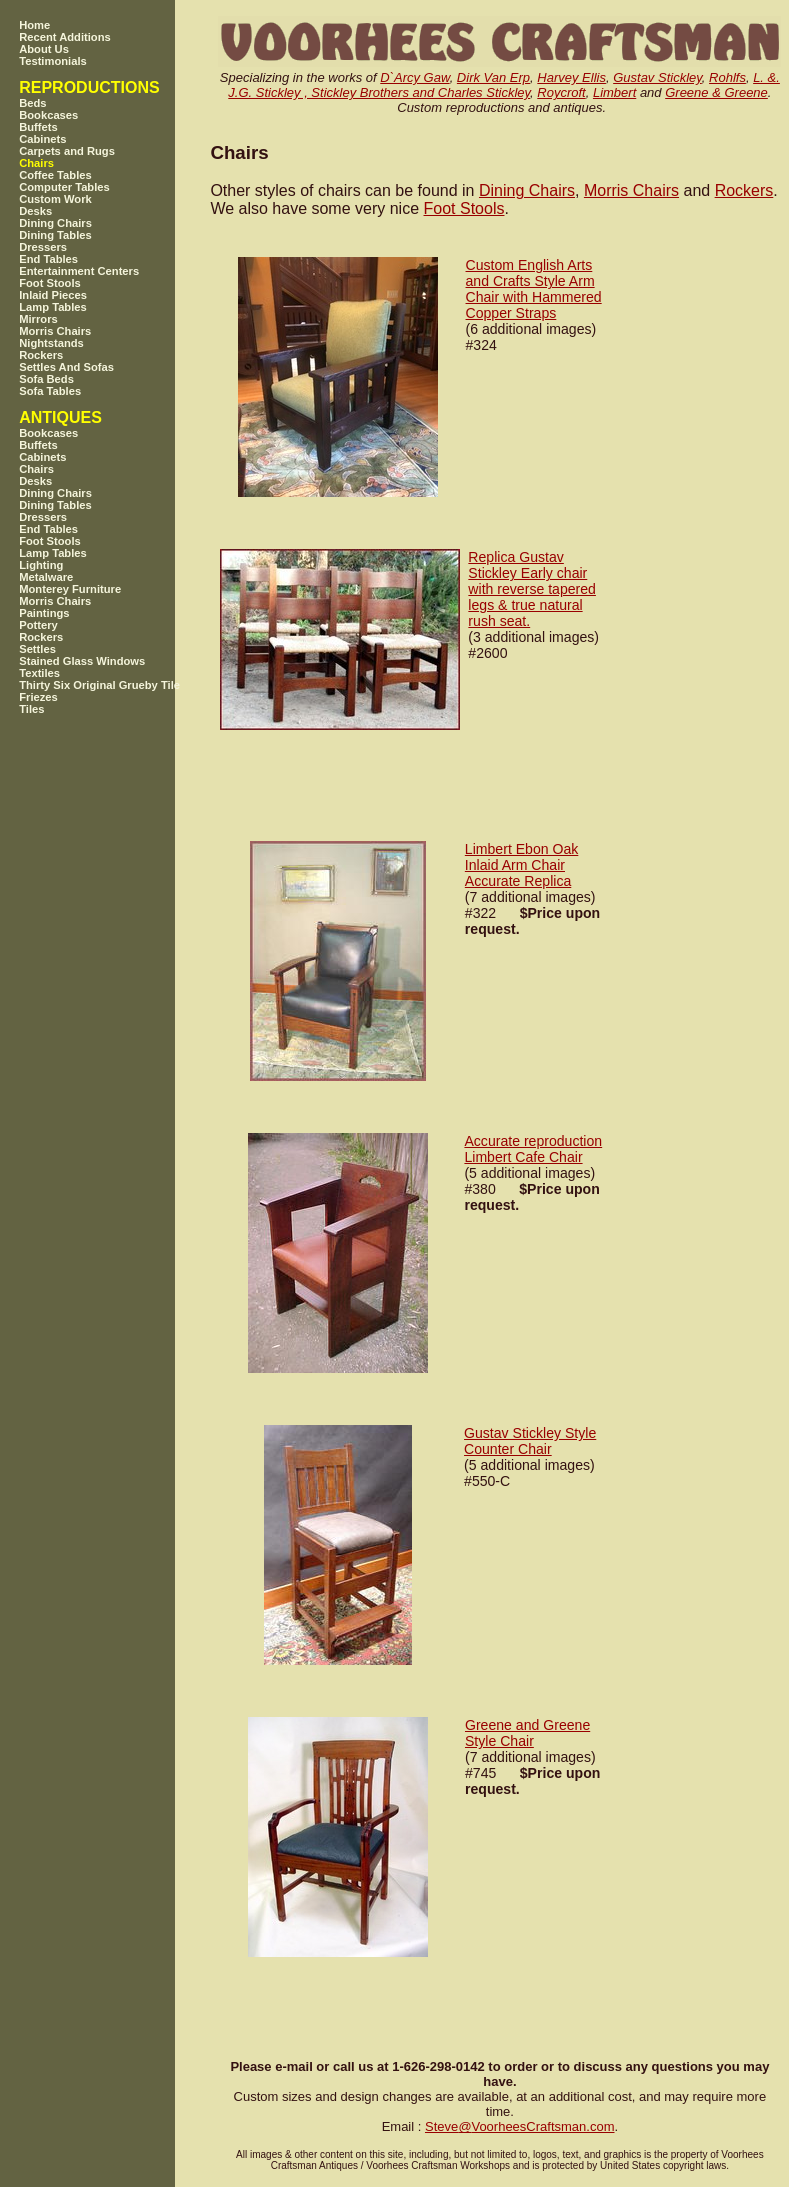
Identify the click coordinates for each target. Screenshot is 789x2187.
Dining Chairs (527, 190)
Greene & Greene (716, 92)
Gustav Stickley (657, 77)
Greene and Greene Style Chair (527, 1733)
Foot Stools (464, 208)
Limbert (614, 92)
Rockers (744, 190)
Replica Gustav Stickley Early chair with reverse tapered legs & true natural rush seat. (532, 589)
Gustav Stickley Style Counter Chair (530, 1441)
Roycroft (561, 92)
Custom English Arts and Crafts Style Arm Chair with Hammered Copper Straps (534, 289)
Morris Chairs (631, 190)
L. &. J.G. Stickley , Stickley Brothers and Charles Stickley (504, 85)
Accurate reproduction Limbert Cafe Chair (533, 1149)
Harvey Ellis (571, 77)
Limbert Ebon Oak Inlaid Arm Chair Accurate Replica (521, 865)
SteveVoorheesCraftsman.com (520, 2126)
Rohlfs (727, 77)
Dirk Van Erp (493, 77)
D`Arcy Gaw (414, 77)
